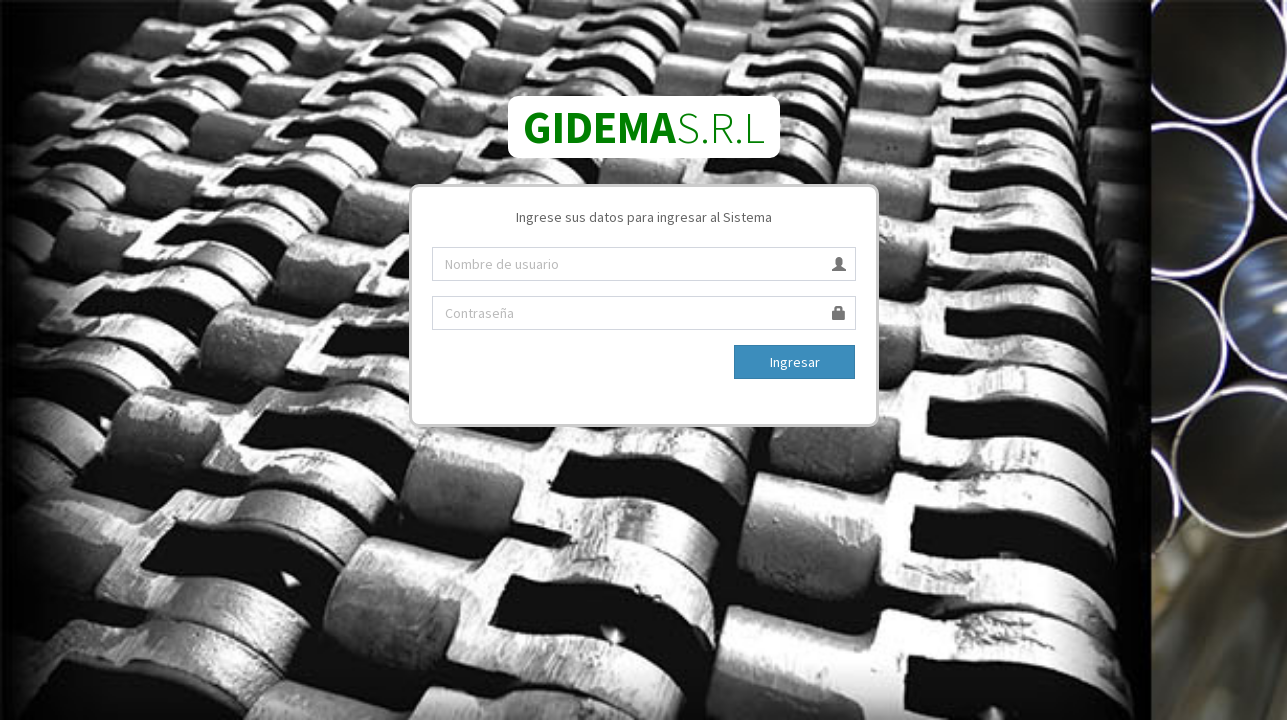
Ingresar (795, 362)
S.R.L (644, 127)
